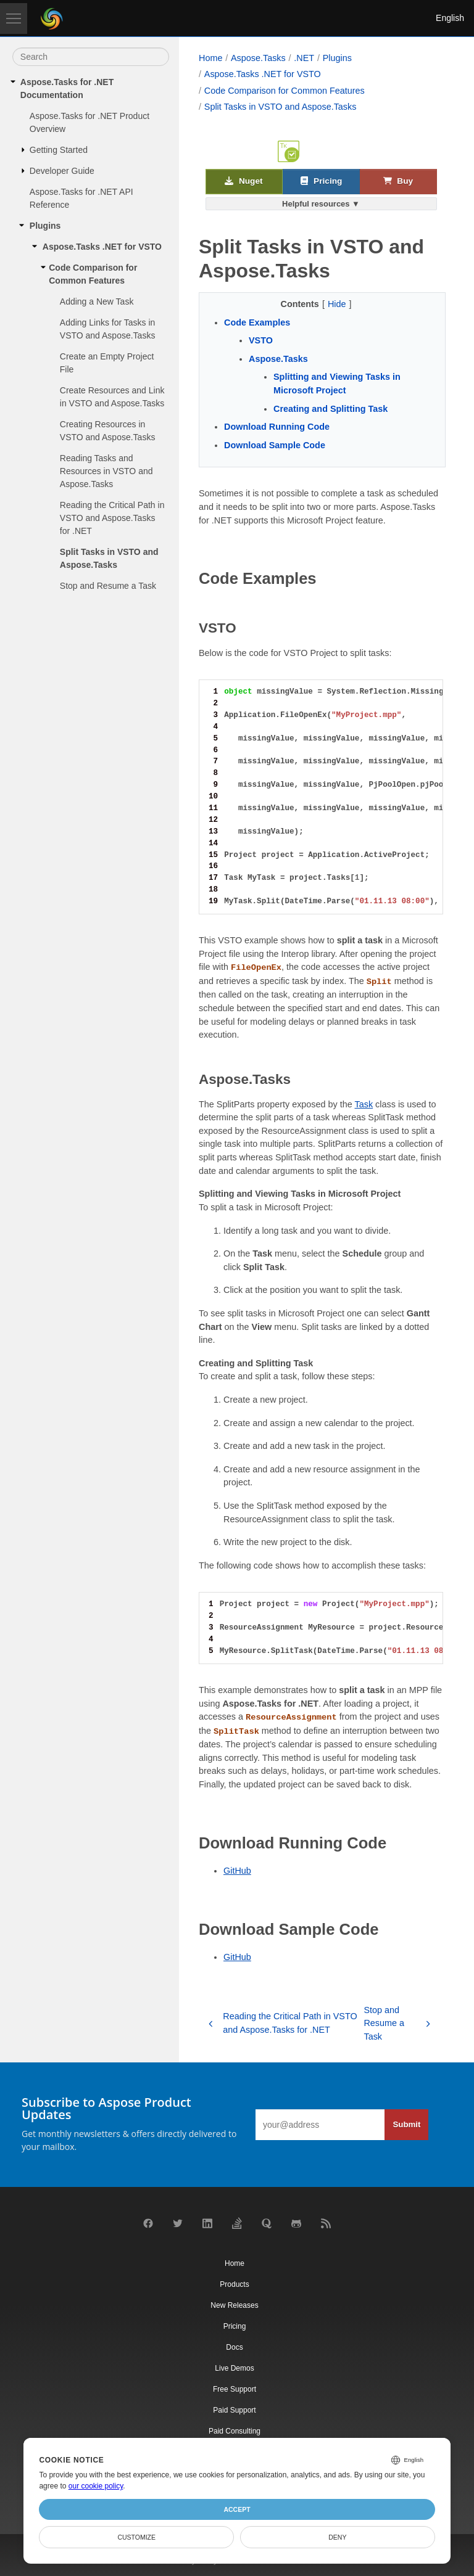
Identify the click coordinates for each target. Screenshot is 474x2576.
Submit (406, 2124)
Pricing (321, 181)
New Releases (234, 2305)
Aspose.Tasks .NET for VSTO (102, 247)
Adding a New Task (97, 301)
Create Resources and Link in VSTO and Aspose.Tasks (112, 396)
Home (210, 58)
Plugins (45, 226)
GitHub (237, 1871)
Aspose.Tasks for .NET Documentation (67, 88)
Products (234, 2284)
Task (364, 1104)
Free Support (234, 2389)
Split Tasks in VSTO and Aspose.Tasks (109, 558)
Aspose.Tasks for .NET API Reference (81, 198)
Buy (398, 181)
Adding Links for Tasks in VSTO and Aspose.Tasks (108, 329)
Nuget (243, 181)
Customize (136, 2537)
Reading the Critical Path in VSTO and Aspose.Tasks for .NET (112, 518)
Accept (236, 2509)
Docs (234, 2347)
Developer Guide (62, 171)
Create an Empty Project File (107, 362)
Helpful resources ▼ (321, 203)
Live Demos (234, 2368)
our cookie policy (96, 2486)
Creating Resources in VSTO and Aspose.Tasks (108, 430)
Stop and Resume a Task (108, 586)
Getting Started (59, 150)
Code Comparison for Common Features (93, 274)
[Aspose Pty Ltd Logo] (52, 18)
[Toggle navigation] (13, 18)
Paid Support (234, 2410)
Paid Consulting (234, 2431)
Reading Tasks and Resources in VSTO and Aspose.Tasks (106, 471)
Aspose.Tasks (258, 58)
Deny (337, 2537)
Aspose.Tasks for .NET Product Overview (89, 122)
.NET (304, 58)
